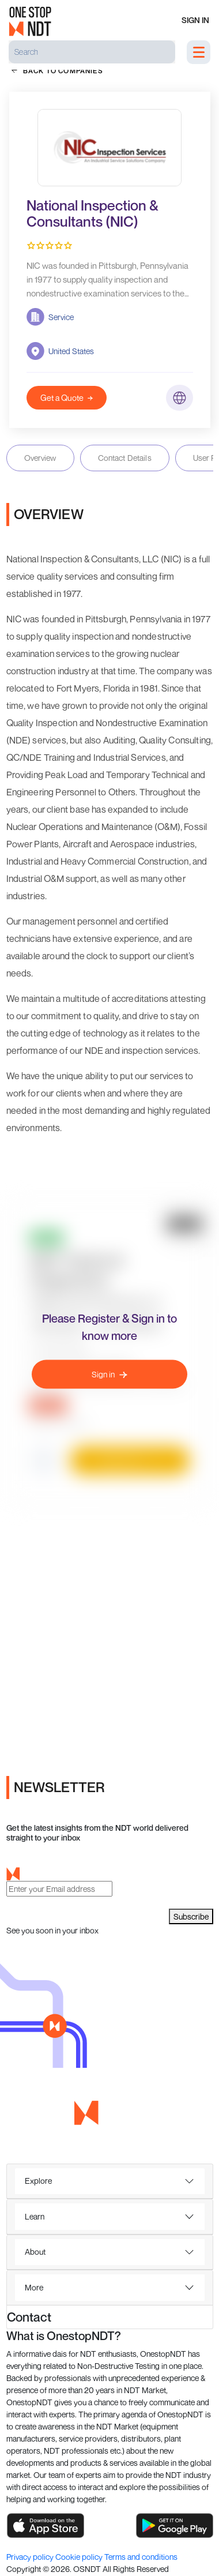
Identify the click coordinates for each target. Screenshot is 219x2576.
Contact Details (125, 458)
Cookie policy (79, 2557)
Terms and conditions (141, 2557)
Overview (40, 458)
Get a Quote (66, 398)
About (35, 2251)
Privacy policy (30, 2557)
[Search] (92, 51)
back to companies (57, 70)
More (34, 2287)
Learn (34, 2216)
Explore (38, 2181)
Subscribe (191, 1916)
